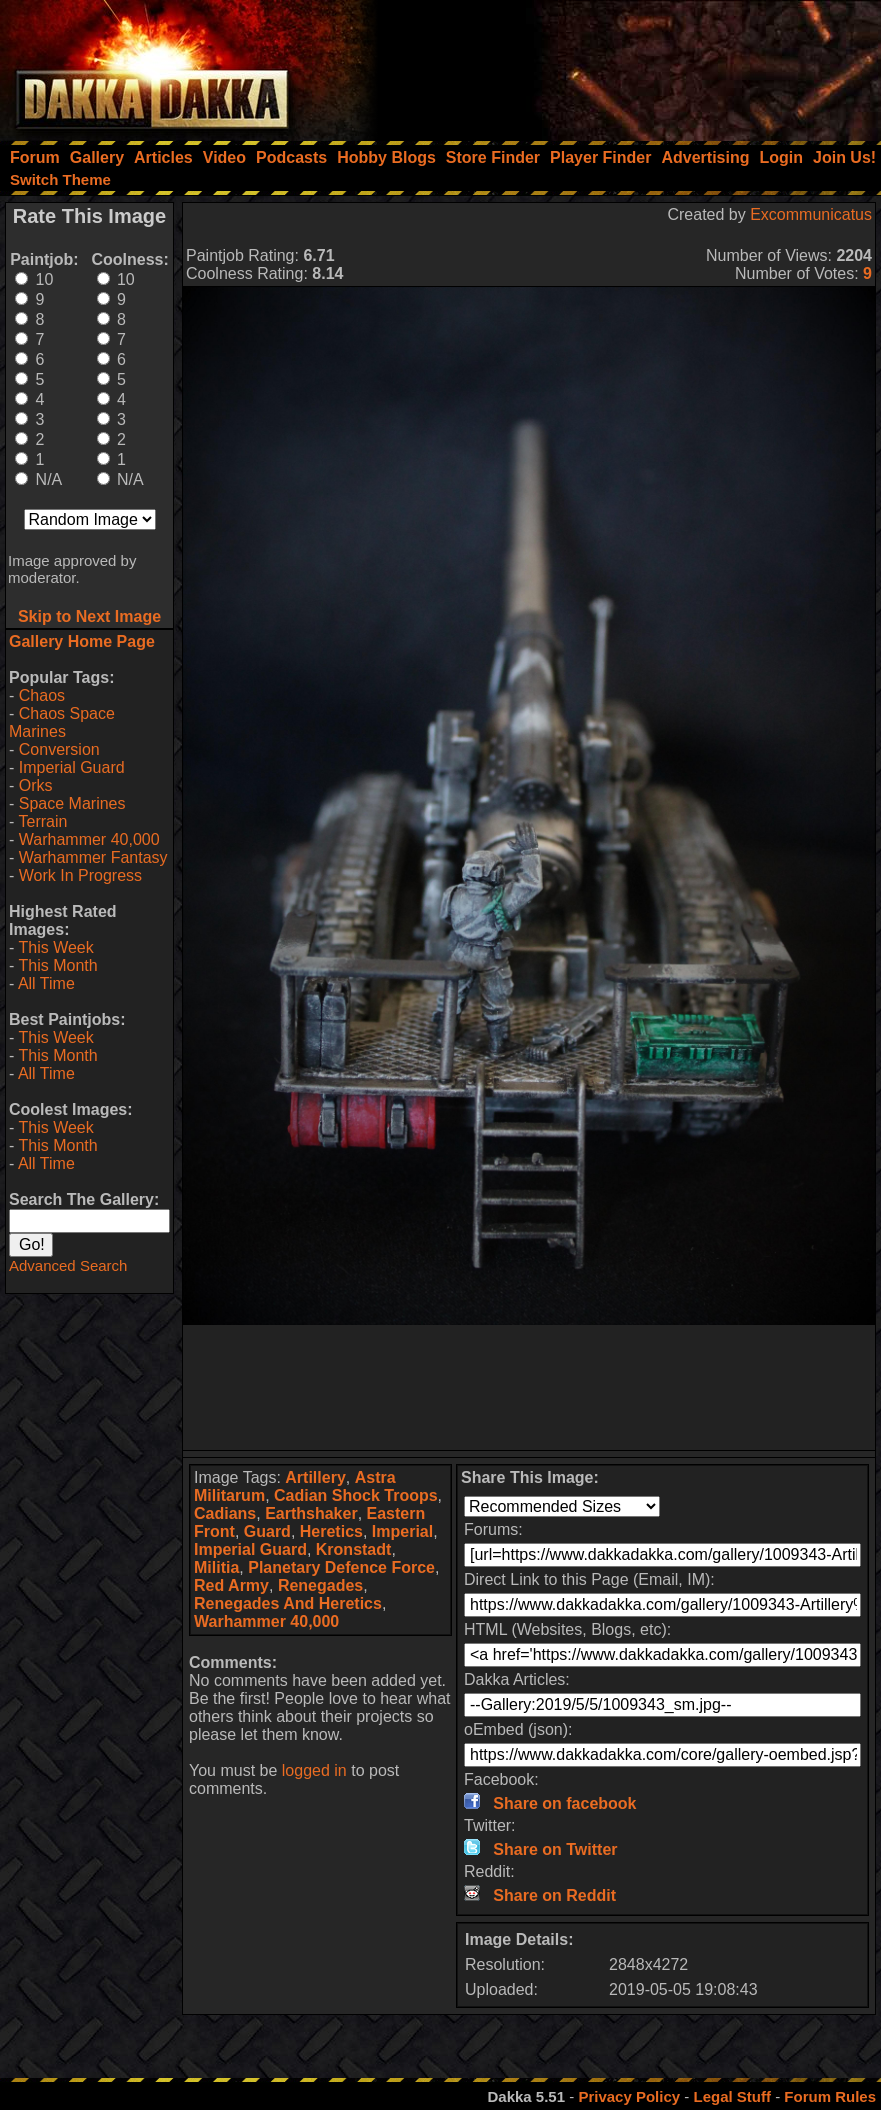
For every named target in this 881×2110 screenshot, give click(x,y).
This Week (55, 947)
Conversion (59, 749)
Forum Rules (830, 2096)
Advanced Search (68, 1265)
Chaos (42, 695)
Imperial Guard (72, 767)
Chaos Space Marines (62, 722)
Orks (36, 785)
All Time (46, 983)
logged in (314, 1770)
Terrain (42, 821)
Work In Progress (80, 875)
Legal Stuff (732, 2096)
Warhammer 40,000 (89, 839)
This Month (57, 965)
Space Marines (72, 803)
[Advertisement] (612, 65)
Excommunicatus (811, 214)
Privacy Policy (629, 2096)
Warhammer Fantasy (93, 857)
